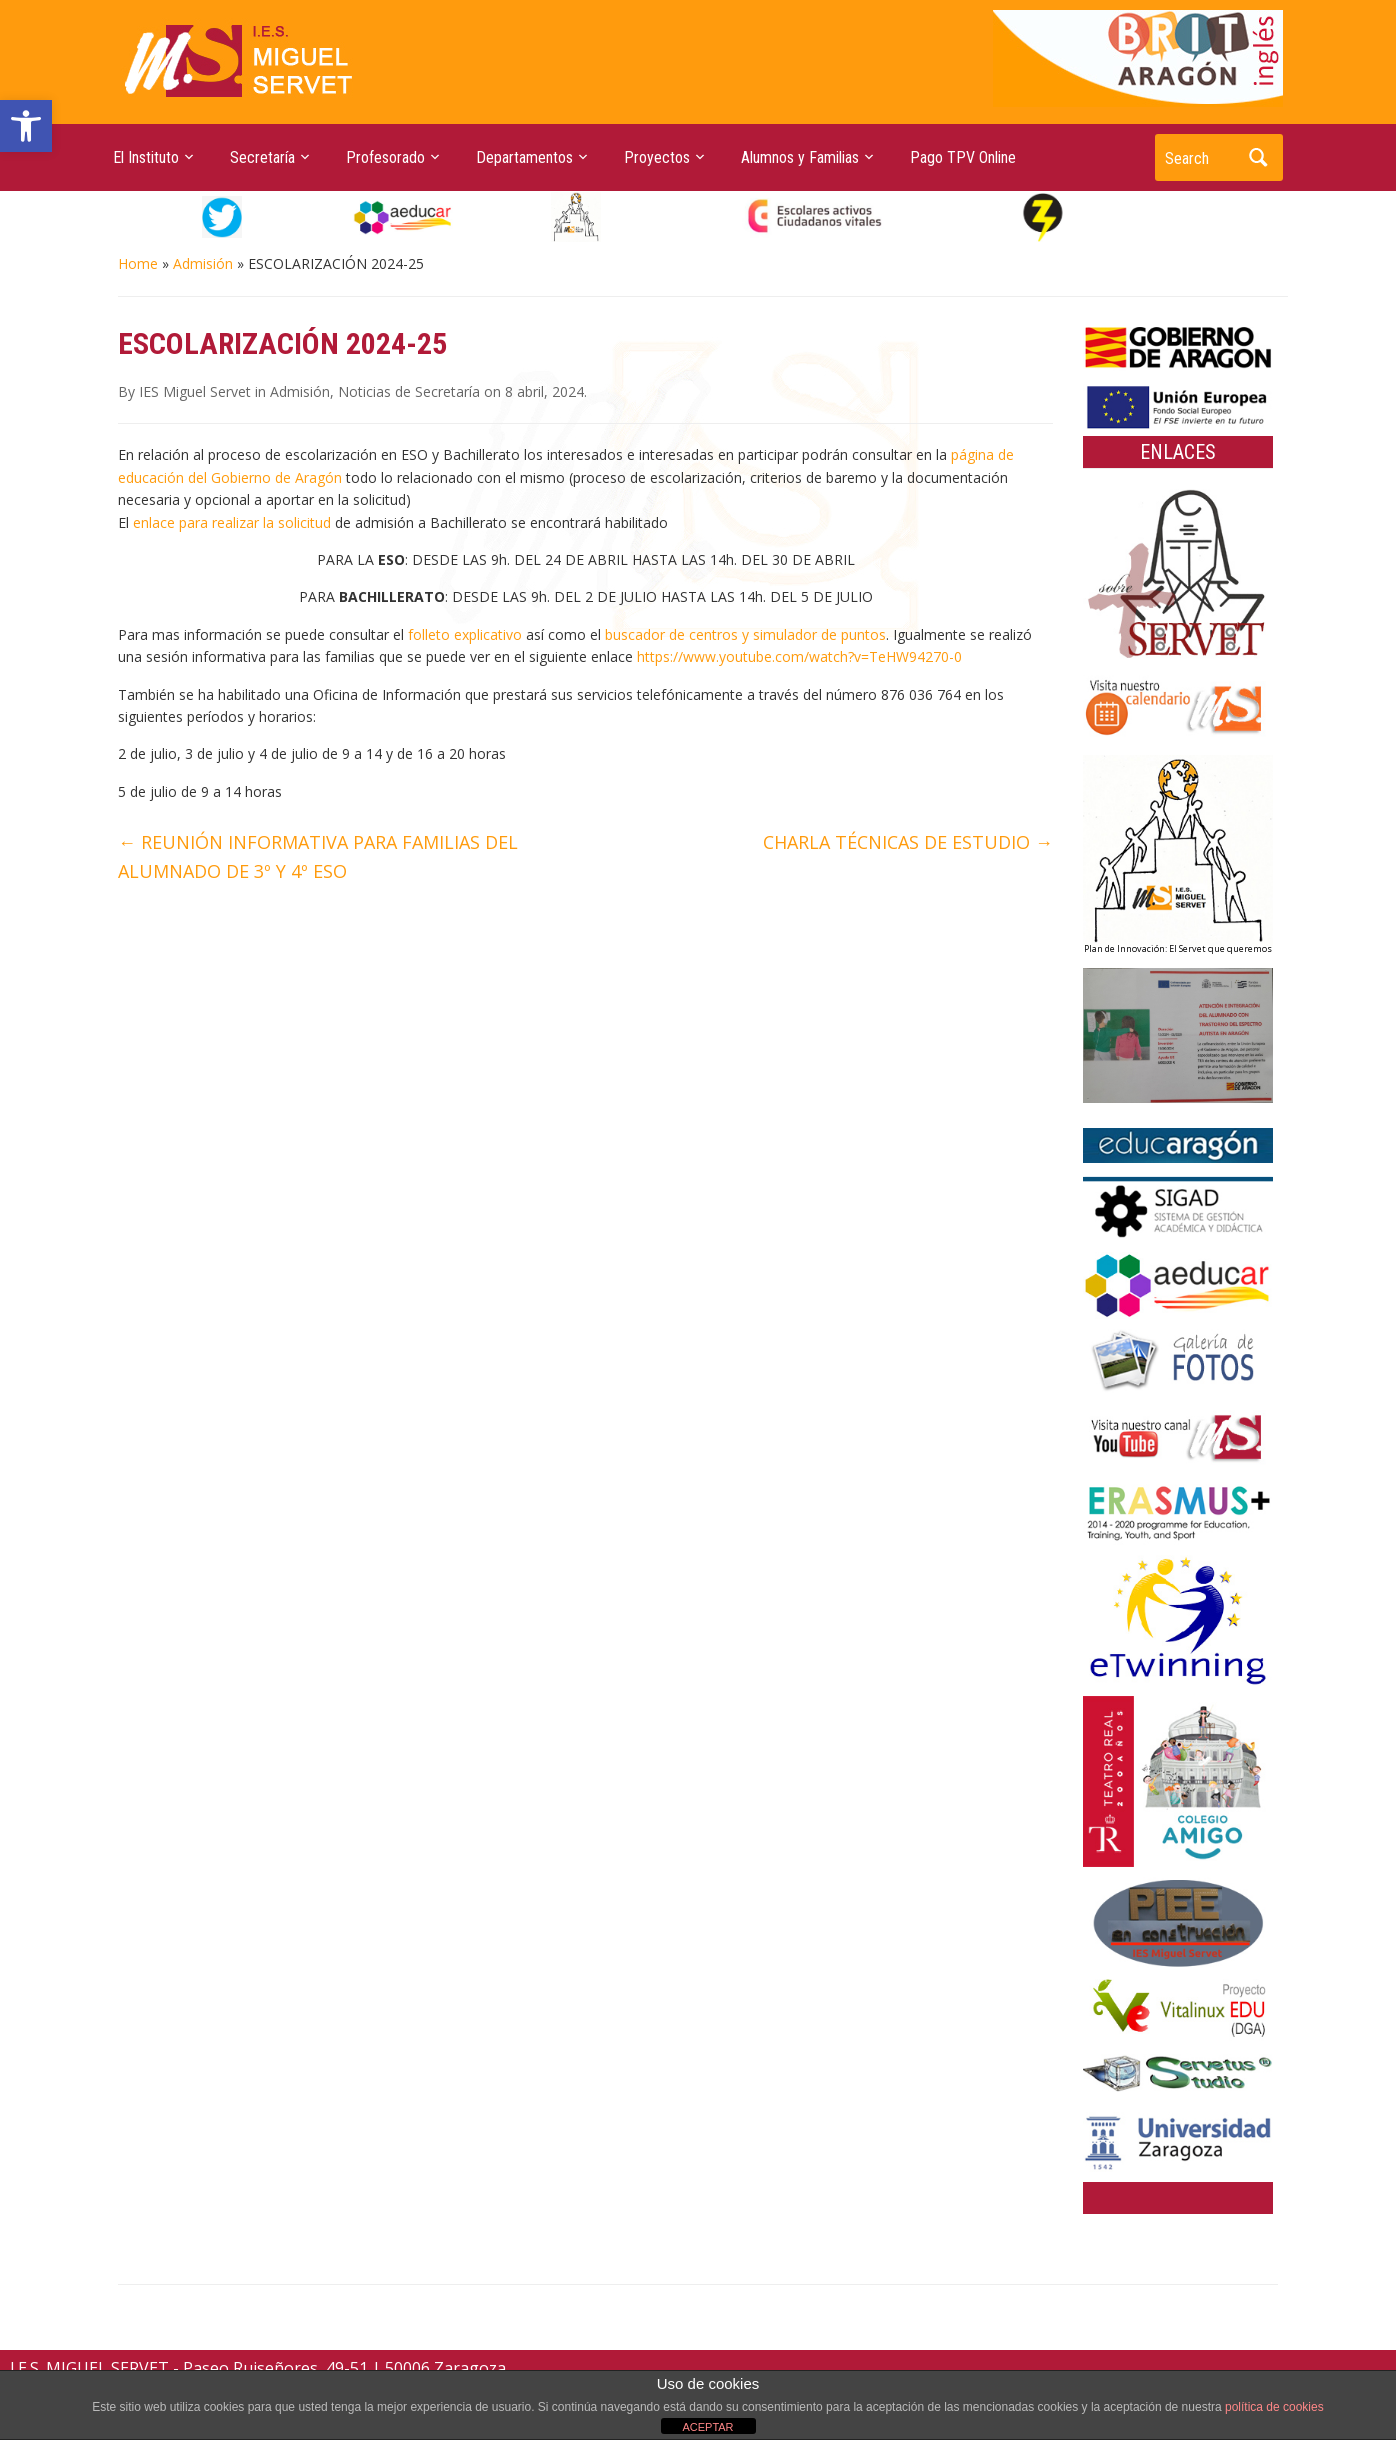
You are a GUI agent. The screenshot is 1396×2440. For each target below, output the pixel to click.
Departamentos (524, 157)
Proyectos (657, 157)
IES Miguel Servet (195, 391)
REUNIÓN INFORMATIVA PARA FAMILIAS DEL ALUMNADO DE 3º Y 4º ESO (318, 856)
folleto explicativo (465, 634)
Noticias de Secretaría (409, 391)
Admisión (203, 263)
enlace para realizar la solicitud (232, 522)
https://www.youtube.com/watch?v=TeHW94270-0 (799, 656)
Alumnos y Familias (800, 157)
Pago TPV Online (963, 157)
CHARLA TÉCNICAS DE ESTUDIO (908, 842)
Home (138, 263)
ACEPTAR (707, 2427)
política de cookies (1274, 2407)
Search (1258, 157)
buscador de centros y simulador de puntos (745, 634)
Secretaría (262, 157)
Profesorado (385, 157)
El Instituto (146, 157)
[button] (26, 126)
